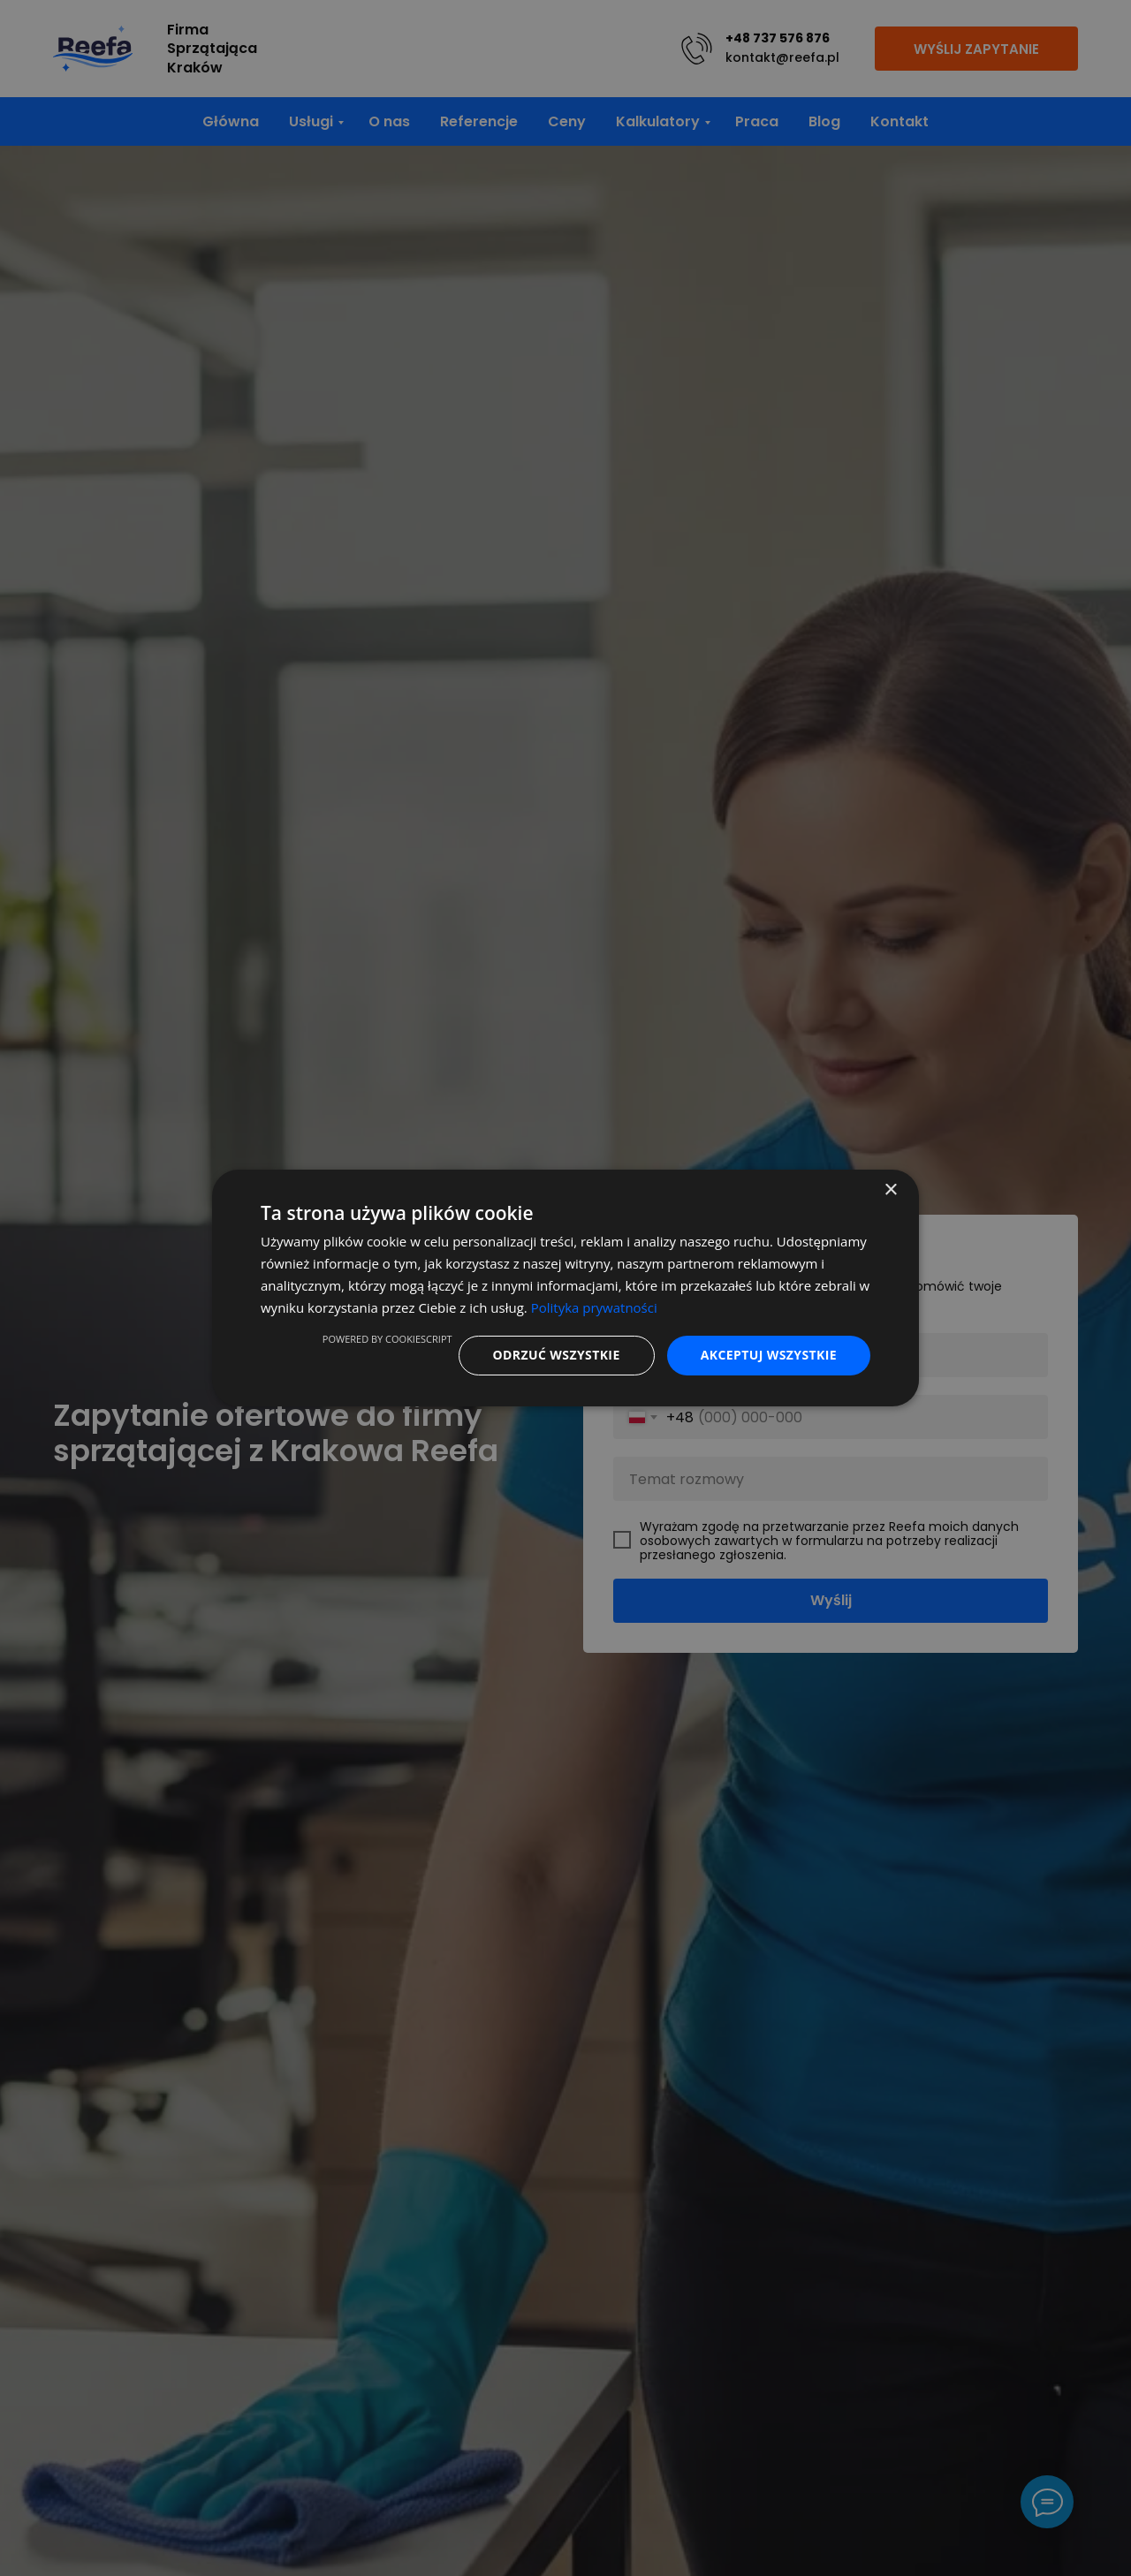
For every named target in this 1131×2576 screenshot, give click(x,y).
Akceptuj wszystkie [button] (769, 1354)
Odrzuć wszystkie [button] (556, 1354)
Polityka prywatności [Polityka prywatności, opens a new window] (594, 1307)
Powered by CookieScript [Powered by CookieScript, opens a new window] (387, 1338)
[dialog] (565, 1288)
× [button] (890, 1190)
